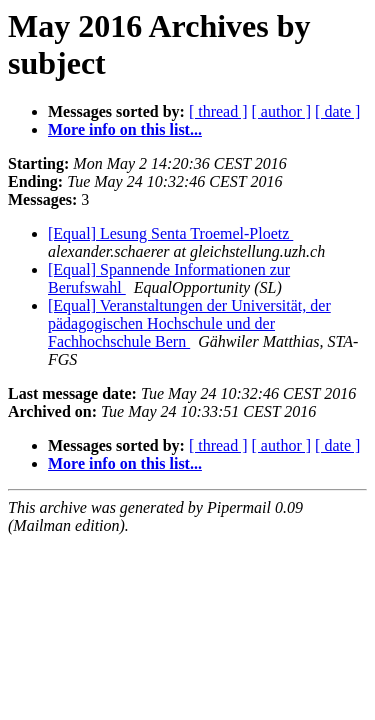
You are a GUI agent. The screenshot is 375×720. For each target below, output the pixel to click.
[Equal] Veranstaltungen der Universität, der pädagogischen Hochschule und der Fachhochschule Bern (189, 323)
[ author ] (282, 111)
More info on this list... (125, 129)
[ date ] (337, 111)
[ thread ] (218, 111)
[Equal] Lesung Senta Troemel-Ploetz (170, 233)
